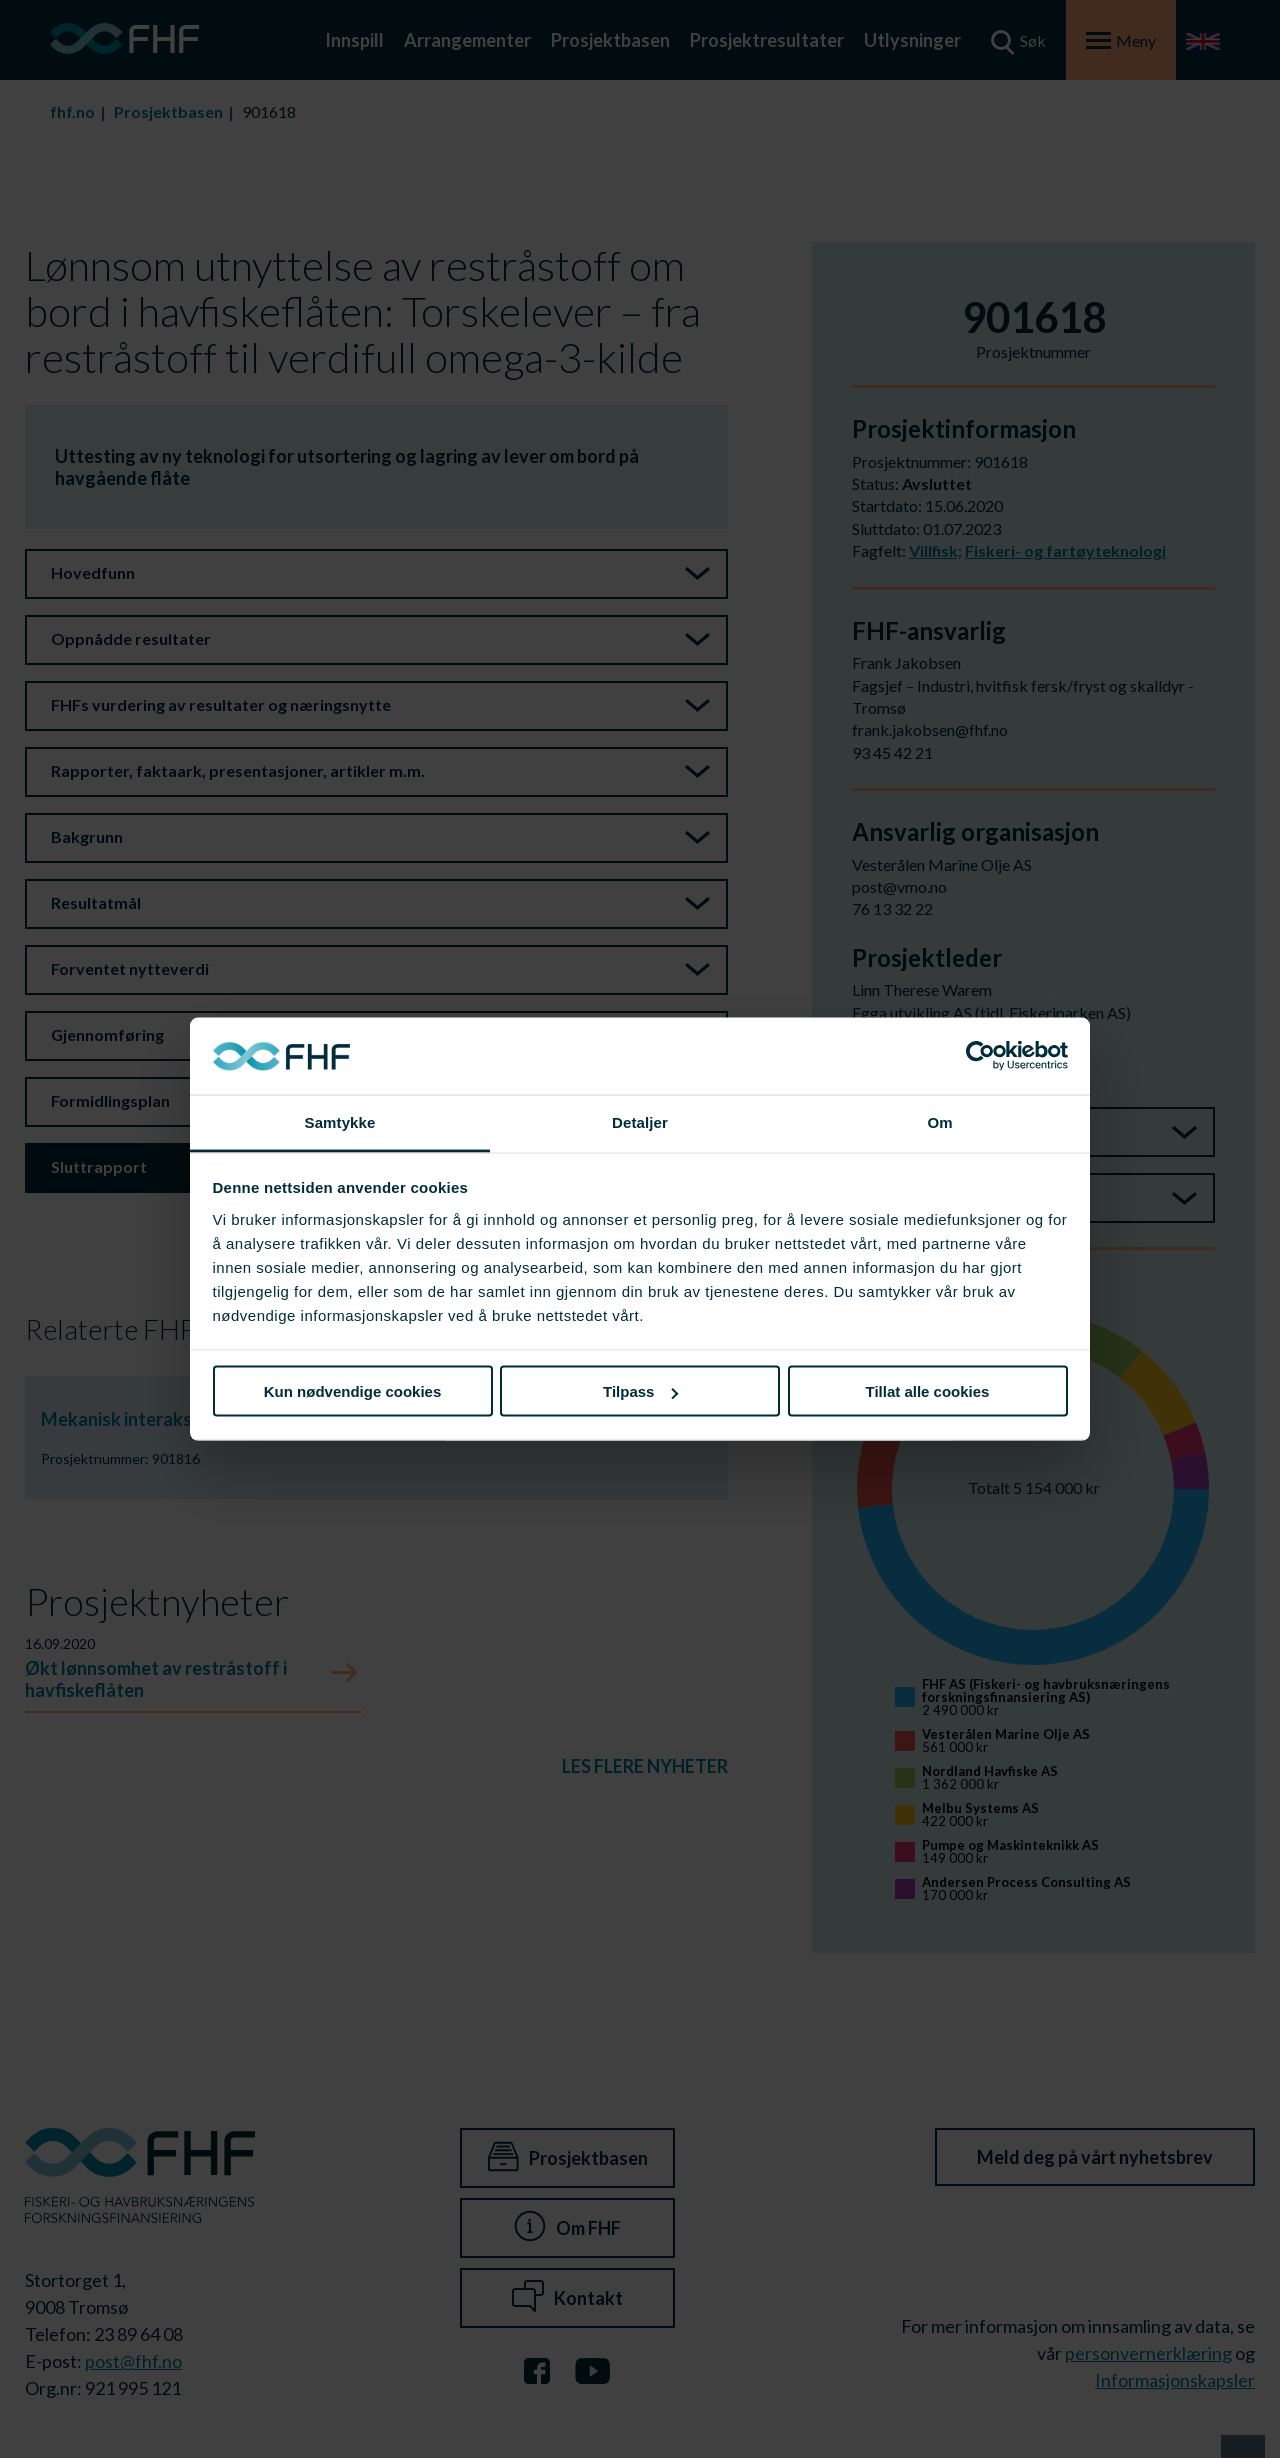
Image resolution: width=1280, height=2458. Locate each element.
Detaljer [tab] (640, 1121)
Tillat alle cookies (928, 1391)
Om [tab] (939, 1121)
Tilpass (640, 1391)
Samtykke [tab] (340, 1121)
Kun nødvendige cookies (353, 1391)
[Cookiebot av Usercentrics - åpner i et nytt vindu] (980, 1056)
